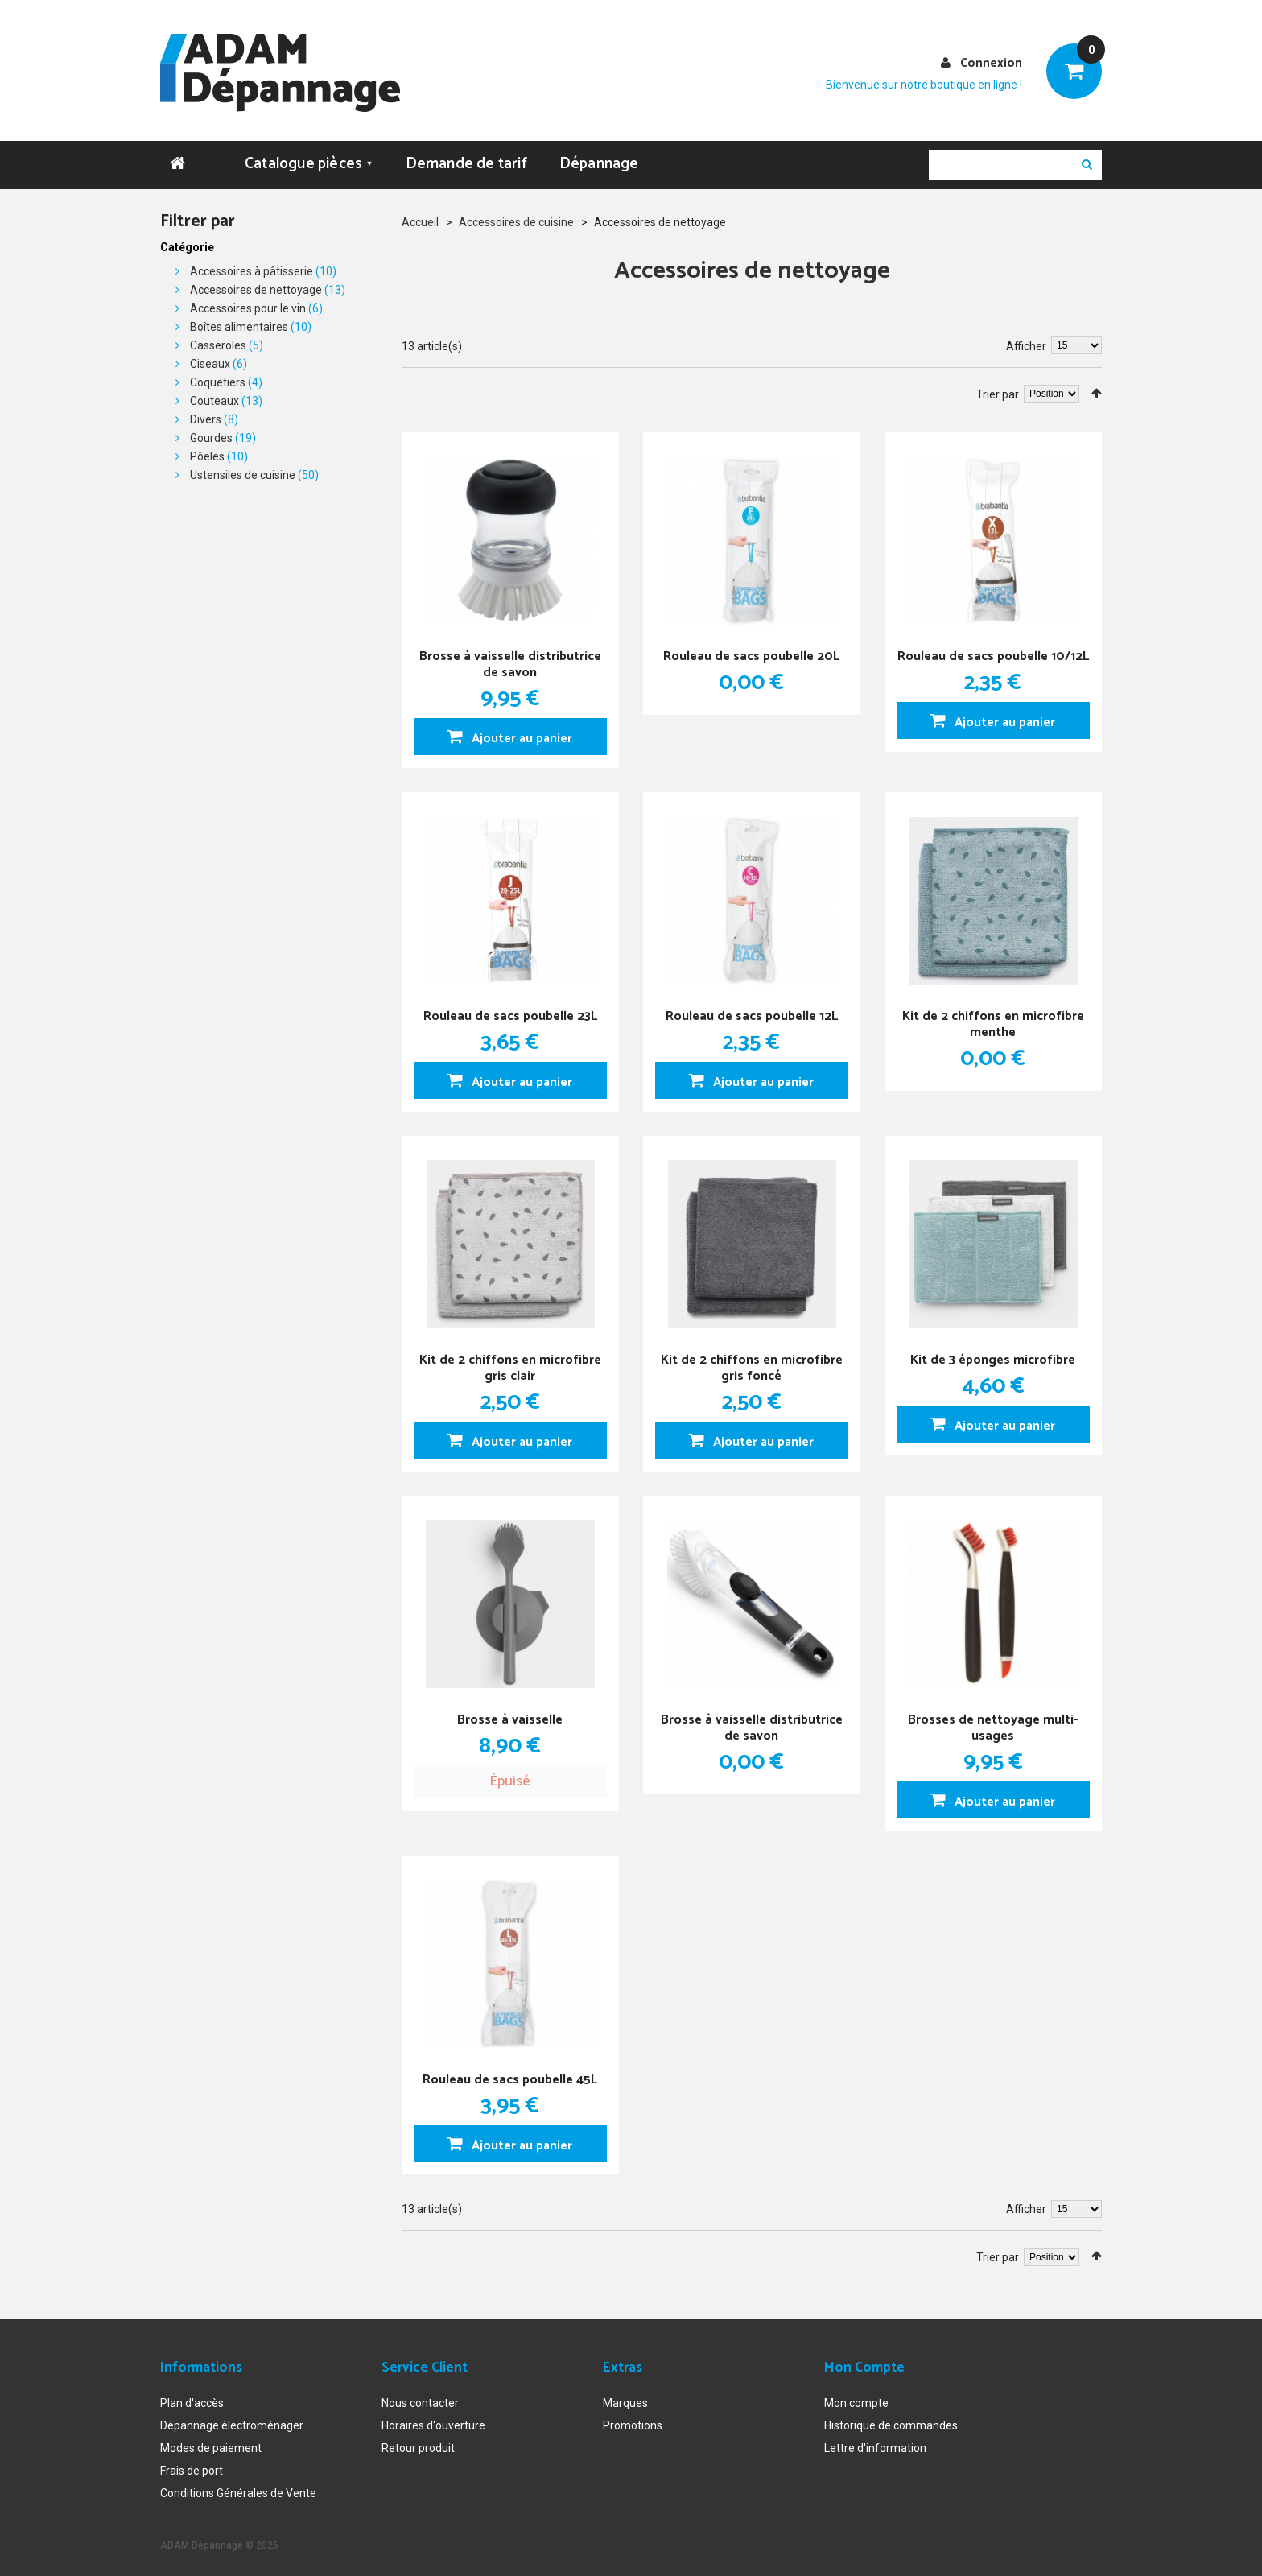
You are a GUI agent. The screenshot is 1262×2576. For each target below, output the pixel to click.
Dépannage (599, 158)
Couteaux (214, 395)
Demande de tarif (466, 158)
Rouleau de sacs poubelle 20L (751, 649)
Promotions (632, 2420)
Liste (430, 384)
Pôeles (207, 450)
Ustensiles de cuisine (242, 469)
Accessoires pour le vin (248, 302)
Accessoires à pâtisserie (251, 265)
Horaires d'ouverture (433, 2420)
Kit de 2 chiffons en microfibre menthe (993, 1017)
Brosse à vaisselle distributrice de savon (510, 657)
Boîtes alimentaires (239, 321)
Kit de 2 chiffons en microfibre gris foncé (752, 1361)
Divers (205, 413)
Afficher (1026, 340)
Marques (625, 2398)
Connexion (991, 63)
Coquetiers (217, 376)
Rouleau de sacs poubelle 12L (752, 1009)
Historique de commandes (891, 2420)
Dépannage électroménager (231, 2420)
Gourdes (211, 432)
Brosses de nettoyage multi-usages (993, 1721)
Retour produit (418, 2443)
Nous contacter (420, 2398)
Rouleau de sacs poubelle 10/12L (993, 657)
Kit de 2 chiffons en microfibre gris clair (510, 1361)
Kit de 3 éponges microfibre (992, 1353)
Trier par (997, 388)
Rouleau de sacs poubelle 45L (510, 2072)
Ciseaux (210, 358)
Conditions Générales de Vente (238, 2488)
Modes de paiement (211, 2443)
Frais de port (191, 2465)
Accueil (420, 216)
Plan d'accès (192, 2398)
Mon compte (856, 2398)
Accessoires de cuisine (516, 216)
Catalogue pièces (309, 158)
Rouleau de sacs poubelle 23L (510, 1009)
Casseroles (218, 339)
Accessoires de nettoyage (256, 284)
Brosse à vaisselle (510, 1713)
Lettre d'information (875, 2443)
